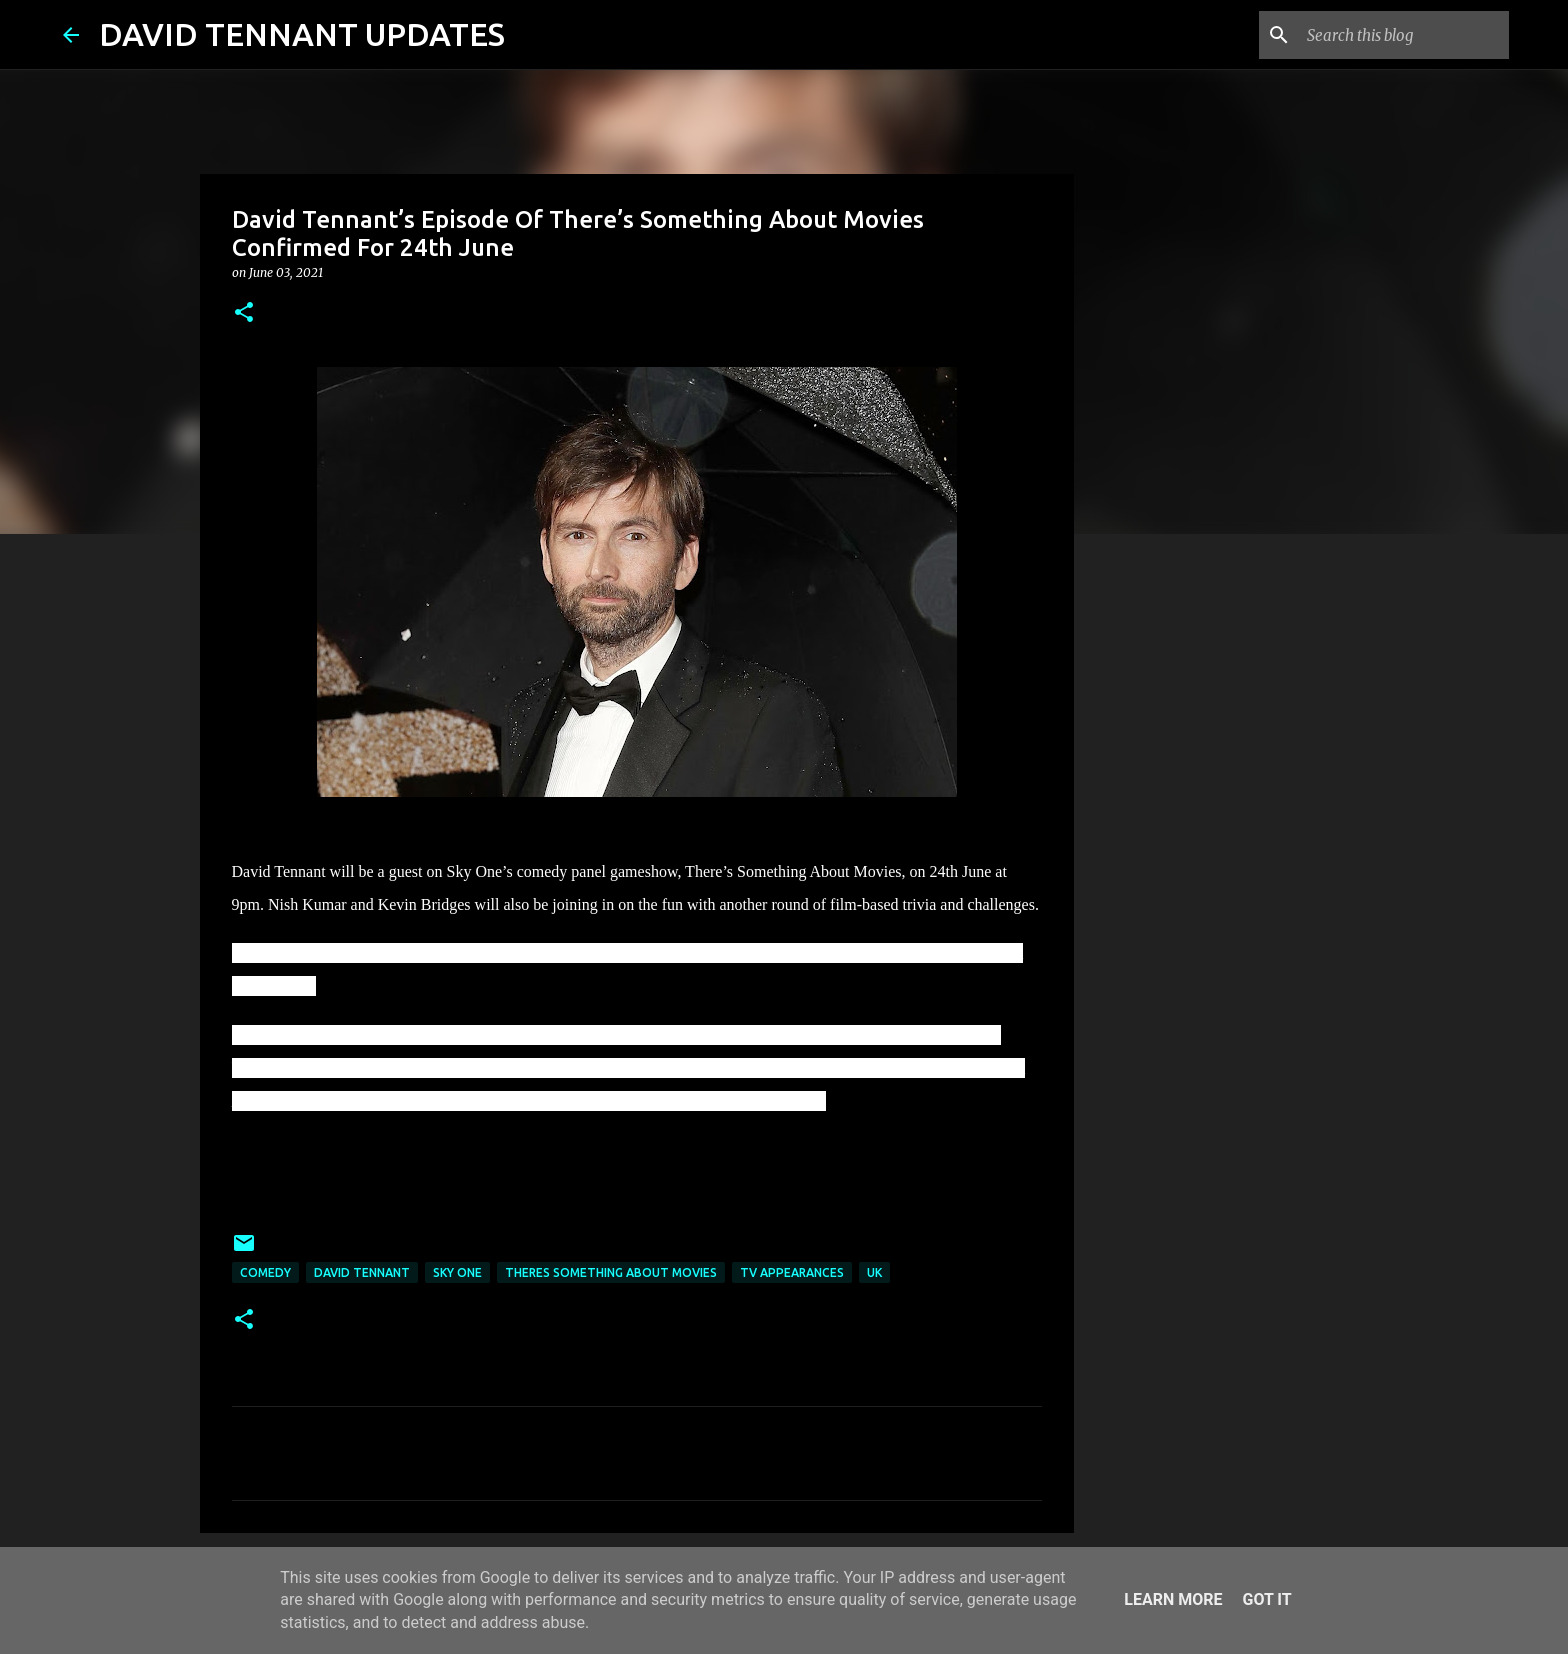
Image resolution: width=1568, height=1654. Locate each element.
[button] (244, 313)
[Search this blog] (1404, 35)
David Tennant (362, 1272)
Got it (1266, 1599)
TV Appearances (792, 1272)
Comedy (265, 1272)
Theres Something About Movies (611, 1272)
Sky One (457, 1272)
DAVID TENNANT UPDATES (302, 34)
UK (874, 1272)
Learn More (1173, 1599)
